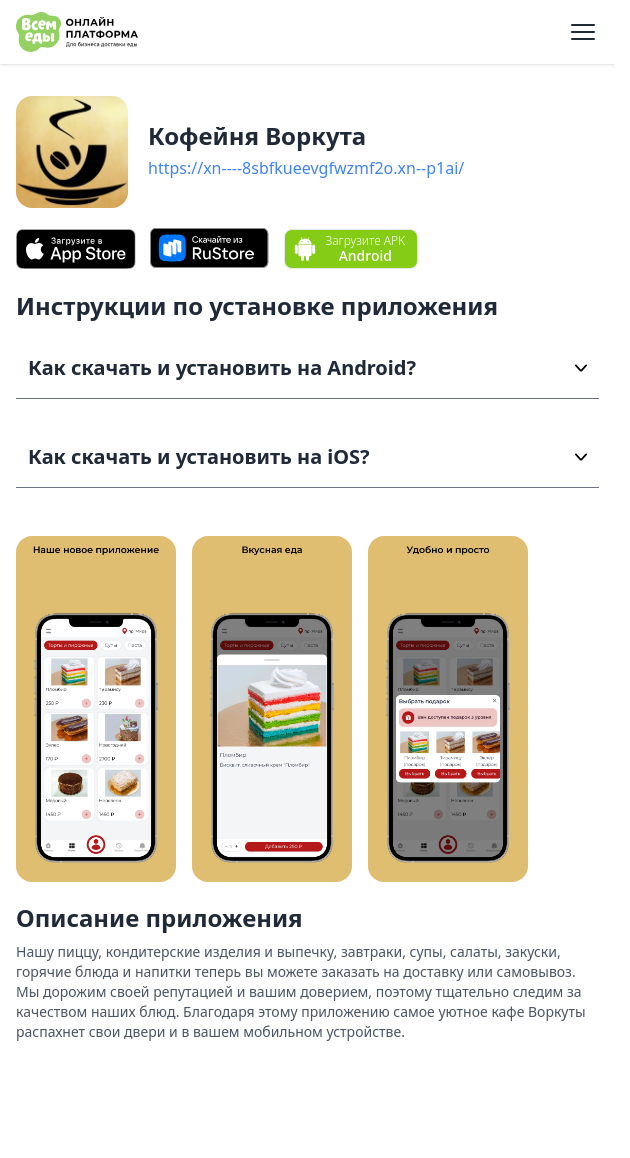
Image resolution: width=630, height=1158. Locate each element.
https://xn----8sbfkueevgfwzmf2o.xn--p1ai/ (306, 168)
